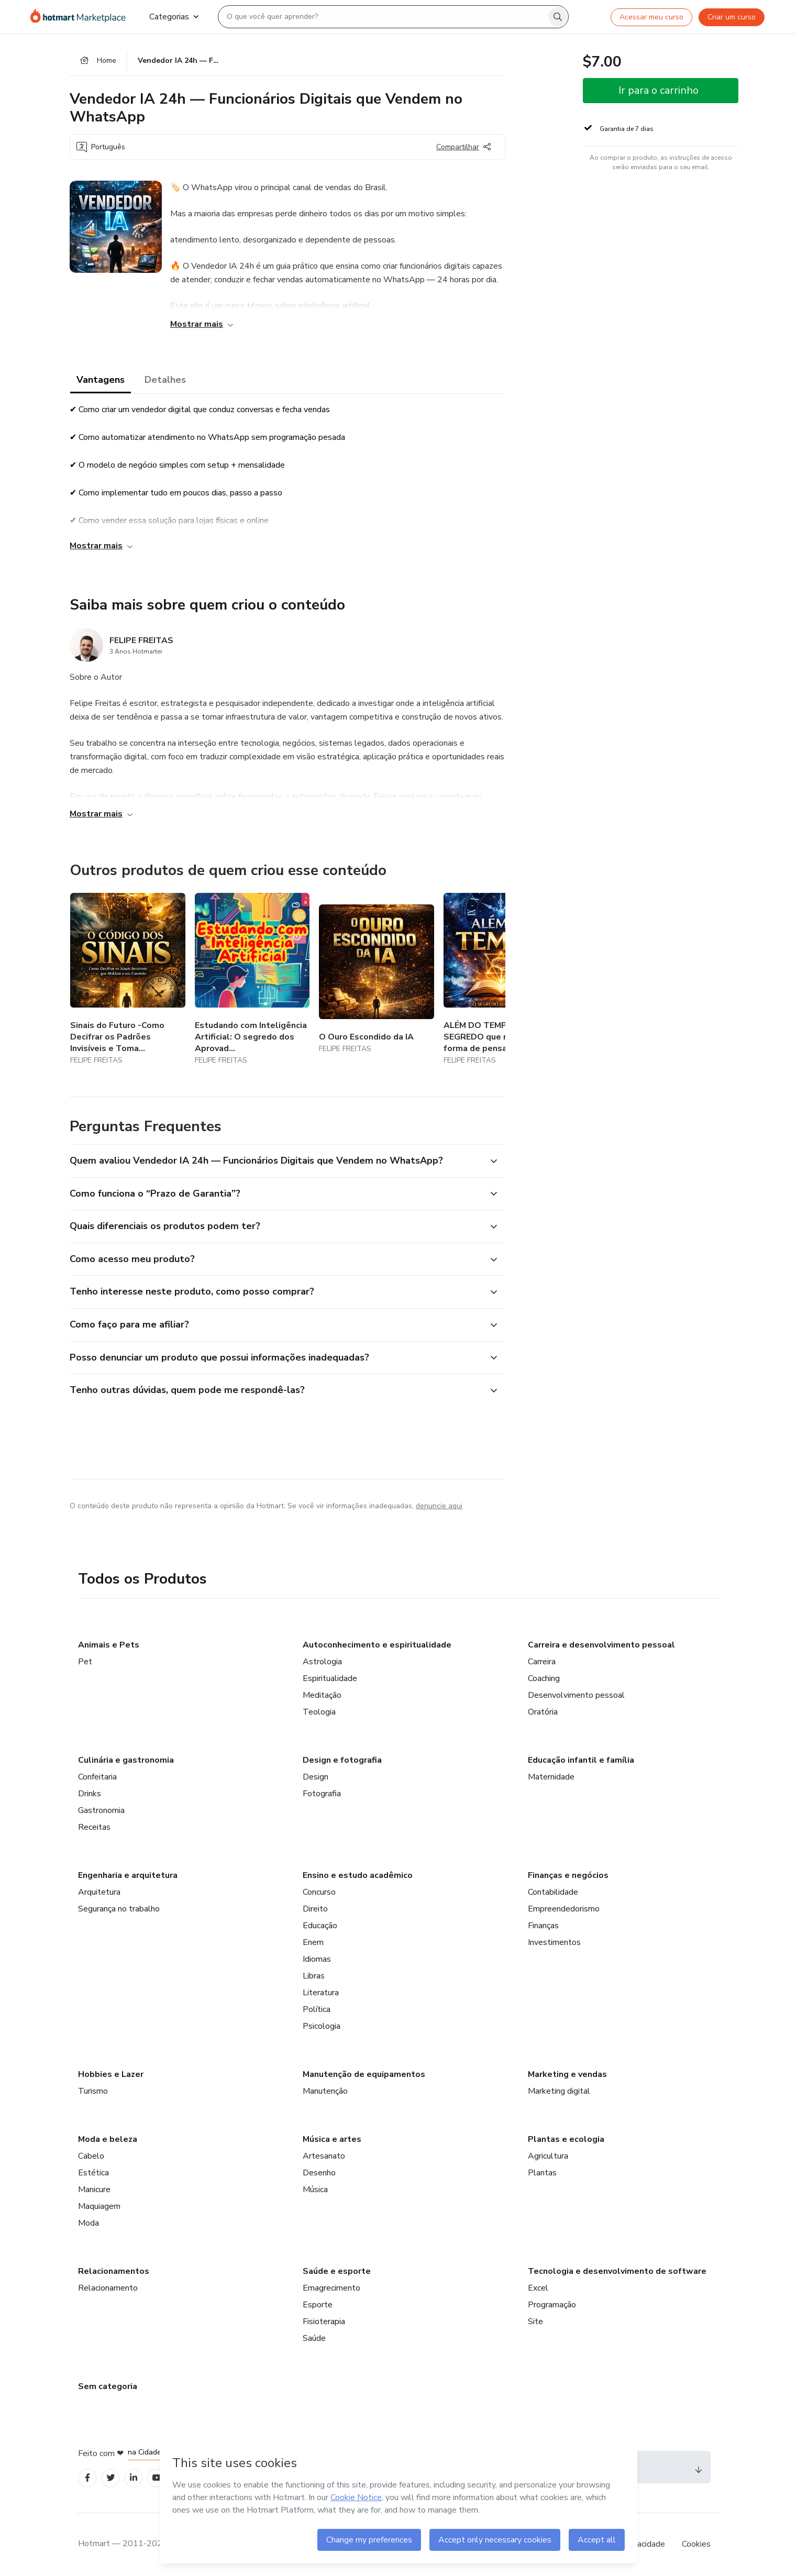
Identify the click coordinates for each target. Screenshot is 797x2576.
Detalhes (165, 379)
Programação (552, 2304)
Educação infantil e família (581, 1760)
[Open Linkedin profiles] (133, 2478)
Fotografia (322, 1793)
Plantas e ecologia (566, 2139)
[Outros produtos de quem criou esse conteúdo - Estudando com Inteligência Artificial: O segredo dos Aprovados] (252, 980)
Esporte (318, 2304)
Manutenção (325, 2091)
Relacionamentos (113, 2271)
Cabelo (91, 2156)
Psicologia (321, 2026)
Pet (85, 1661)
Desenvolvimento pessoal (576, 1695)
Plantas (542, 2173)
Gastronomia (101, 1810)
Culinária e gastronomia (126, 1760)
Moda (88, 2223)
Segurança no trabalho (119, 1909)
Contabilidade (553, 1892)
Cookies (696, 2544)
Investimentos (554, 1942)
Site (535, 2321)
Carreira (542, 1661)
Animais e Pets (108, 1645)
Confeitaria (97, 1777)
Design (315, 1777)
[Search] (557, 16)
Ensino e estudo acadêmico (358, 1875)
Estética (93, 2173)
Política (316, 2009)
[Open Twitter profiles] (111, 2478)
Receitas (94, 1827)
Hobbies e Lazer (110, 2074)
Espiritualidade (330, 1678)
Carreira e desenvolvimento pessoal (601, 1645)
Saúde (314, 2338)
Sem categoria (107, 2386)
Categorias (173, 17)
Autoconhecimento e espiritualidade (377, 1645)
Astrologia (322, 1661)
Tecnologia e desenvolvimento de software (617, 2271)
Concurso (319, 1892)
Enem (313, 1942)
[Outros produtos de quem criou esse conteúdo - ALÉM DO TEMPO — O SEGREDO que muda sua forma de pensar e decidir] (501, 980)
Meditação (322, 1695)
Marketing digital (559, 2091)
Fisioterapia (324, 2321)
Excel (538, 2288)
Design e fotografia (342, 1760)
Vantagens (100, 379)
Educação (320, 1925)
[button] (276, 1161)
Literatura (321, 1992)
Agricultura (548, 2156)
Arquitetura (99, 1892)
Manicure (94, 2189)
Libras (314, 1976)
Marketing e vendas (567, 2074)
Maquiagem (99, 2206)
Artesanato (324, 2156)
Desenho (319, 2173)
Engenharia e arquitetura (128, 1875)
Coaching (544, 1678)
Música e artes (332, 2139)
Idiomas (317, 1959)
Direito (315, 1909)
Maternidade (551, 1777)
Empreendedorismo (564, 1909)
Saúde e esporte (337, 2271)
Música (315, 2189)
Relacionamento (108, 2288)
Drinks (89, 1793)
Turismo (93, 2091)
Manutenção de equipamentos (364, 2074)
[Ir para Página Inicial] (81, 16)
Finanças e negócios (568, 1875)
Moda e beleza (107, 2139)
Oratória (543, 1712)
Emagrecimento (331, 2288)
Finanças (543, 1925)
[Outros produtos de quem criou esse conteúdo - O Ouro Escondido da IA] (376, 980)
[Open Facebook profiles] (87, 2478)
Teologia (319, 1712)
